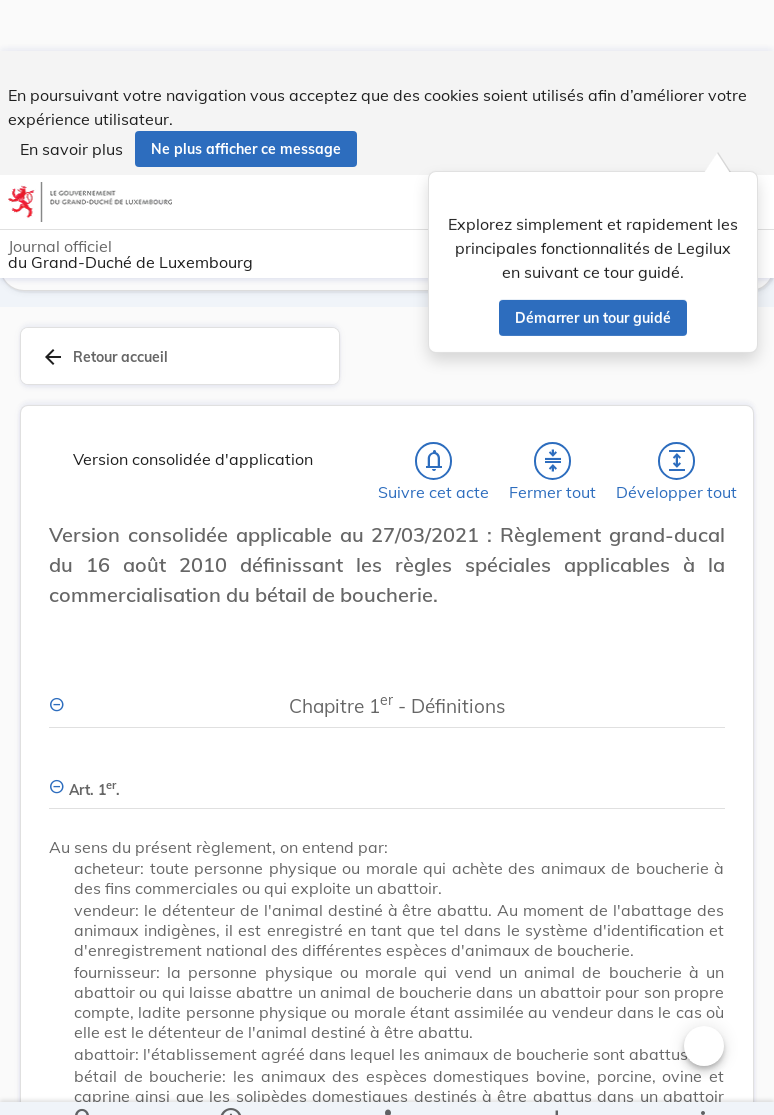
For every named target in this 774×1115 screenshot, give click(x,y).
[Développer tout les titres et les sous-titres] (677, 461)
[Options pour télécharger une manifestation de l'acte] (555, 1083)
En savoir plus (71, 98)
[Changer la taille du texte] (704, 557)
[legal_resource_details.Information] (230, 1083)
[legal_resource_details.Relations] (386, 1083)
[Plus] (702, 1083)
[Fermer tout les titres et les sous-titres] (553, 461)
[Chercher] (84, 1083)
